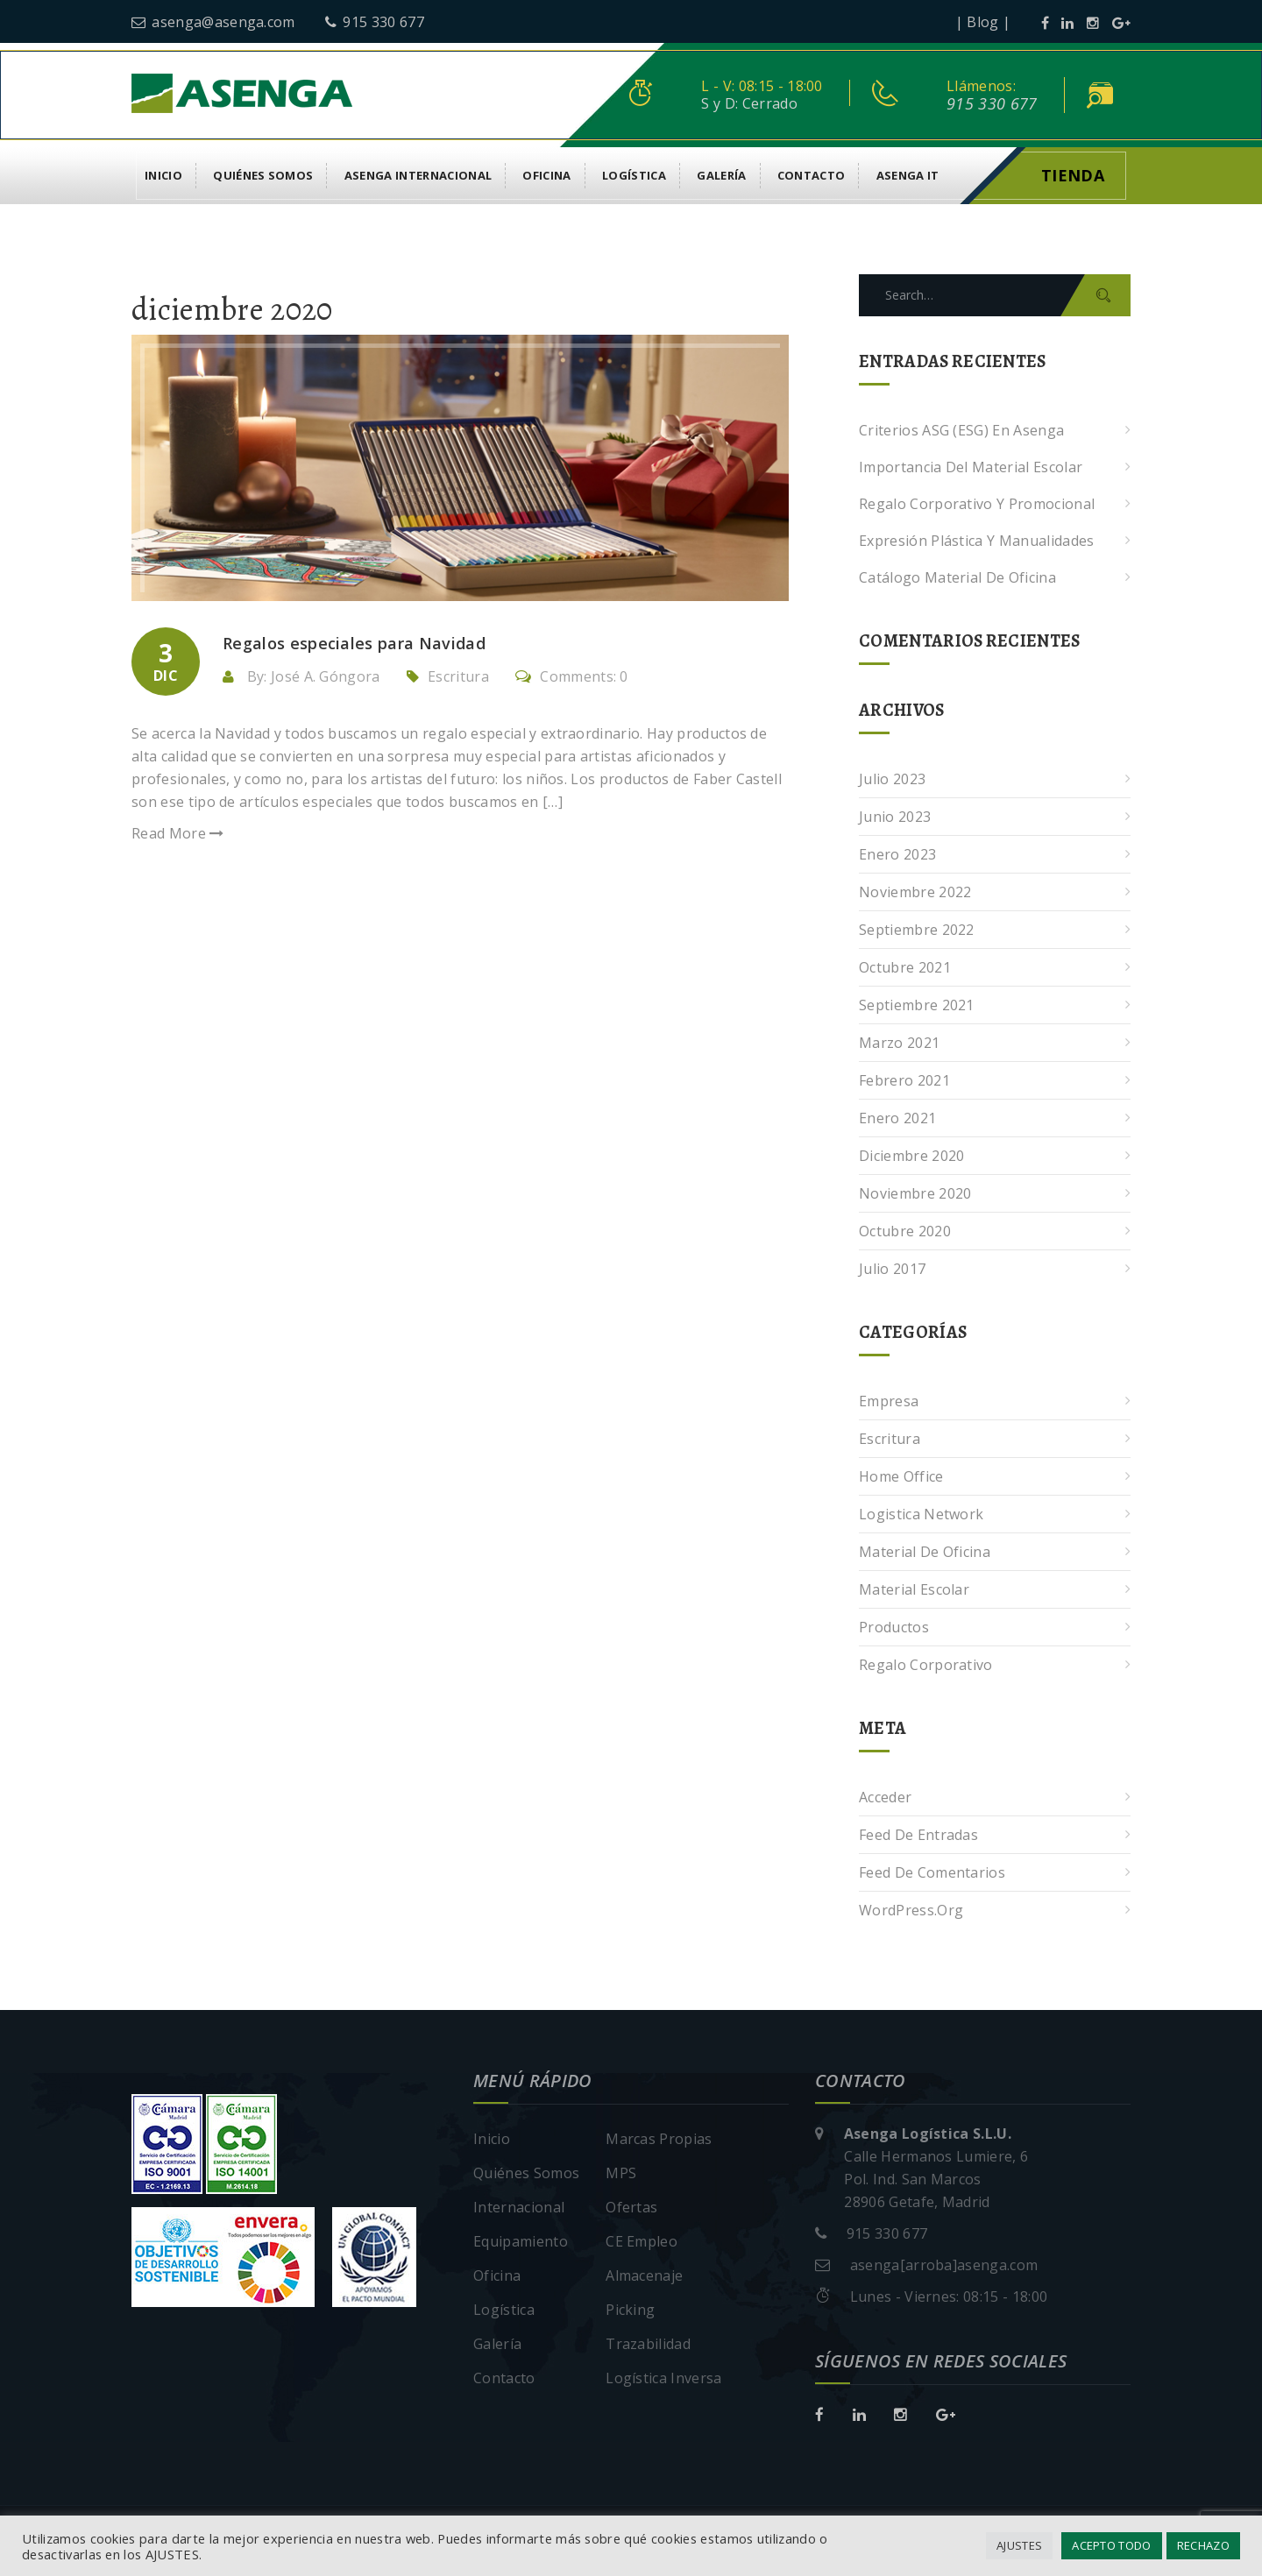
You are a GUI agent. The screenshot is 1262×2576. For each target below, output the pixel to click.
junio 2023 (895, 816)
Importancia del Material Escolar (970, 467)
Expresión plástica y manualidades (977, 540)
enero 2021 (897, 1118)
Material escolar (914, 1589)
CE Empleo (641, 2241)
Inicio (163, 175)
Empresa (888, 1401)
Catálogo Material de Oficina (957, 577)
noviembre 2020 (915, 1193)
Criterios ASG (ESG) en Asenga (961, 430)
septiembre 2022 (917, 929)
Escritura (458, 676)
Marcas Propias (659, 2138)
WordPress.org (911, 1910)
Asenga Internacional (418, 175)
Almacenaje (644, 2275)
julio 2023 (892, 779)
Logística (634, 175)
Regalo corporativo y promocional (977, 503)
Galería (721, 175)
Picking (630, 2309)
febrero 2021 (904, 1080)
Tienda (1072, 175)
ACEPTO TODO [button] (1112, 2545)
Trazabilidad (648, 2343)
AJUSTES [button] (1019, 2545)
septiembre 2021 (917, 1005)
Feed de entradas (918, 1834)
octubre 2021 (905, 967)
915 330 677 (374, 22)
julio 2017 (892, 1268)
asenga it (907, 175)
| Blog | (983, 22)
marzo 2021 (899, 1042)
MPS (621, 2173)
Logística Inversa (663, 2378)
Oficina (546, 175)
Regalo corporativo (926, 1664)
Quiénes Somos (263, 175)
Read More (177, 833)
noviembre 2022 (915, 892)
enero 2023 (897, 854)
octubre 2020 (905, 1231)
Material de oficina (924, 1551)
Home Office (901, 1476)
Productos (894, 1627)
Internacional (518, 2207)
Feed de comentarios (932, 1872)
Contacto (811, 175)
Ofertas (631, 2207)
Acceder (885, 1797)
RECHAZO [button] (1203, 2545)
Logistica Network (921, 1514)
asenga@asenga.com (213, 22)
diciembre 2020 (911, 1155)
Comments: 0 (571, 676)
